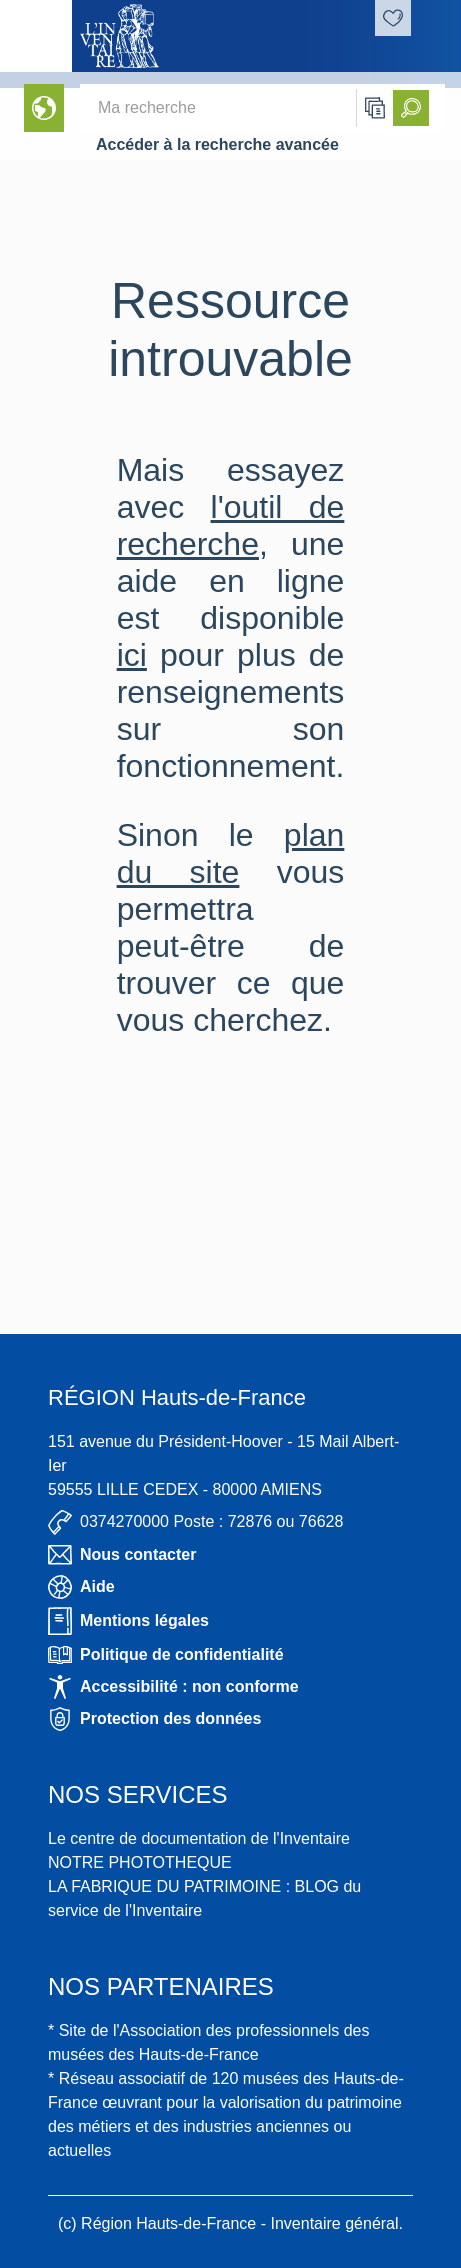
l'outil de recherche (231, 525)
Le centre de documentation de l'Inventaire (199, 1838)
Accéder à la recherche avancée (217, 144)
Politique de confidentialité (166, 1655)
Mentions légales (128, 1621)
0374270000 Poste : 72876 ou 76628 (195, 1522)
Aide (81, 1587)
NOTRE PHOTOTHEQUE (140, 1862)
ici (132, 655)
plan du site (231, 853)
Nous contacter (122, 1555)
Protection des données (154, 1719)
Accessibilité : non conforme (173, 1687)
